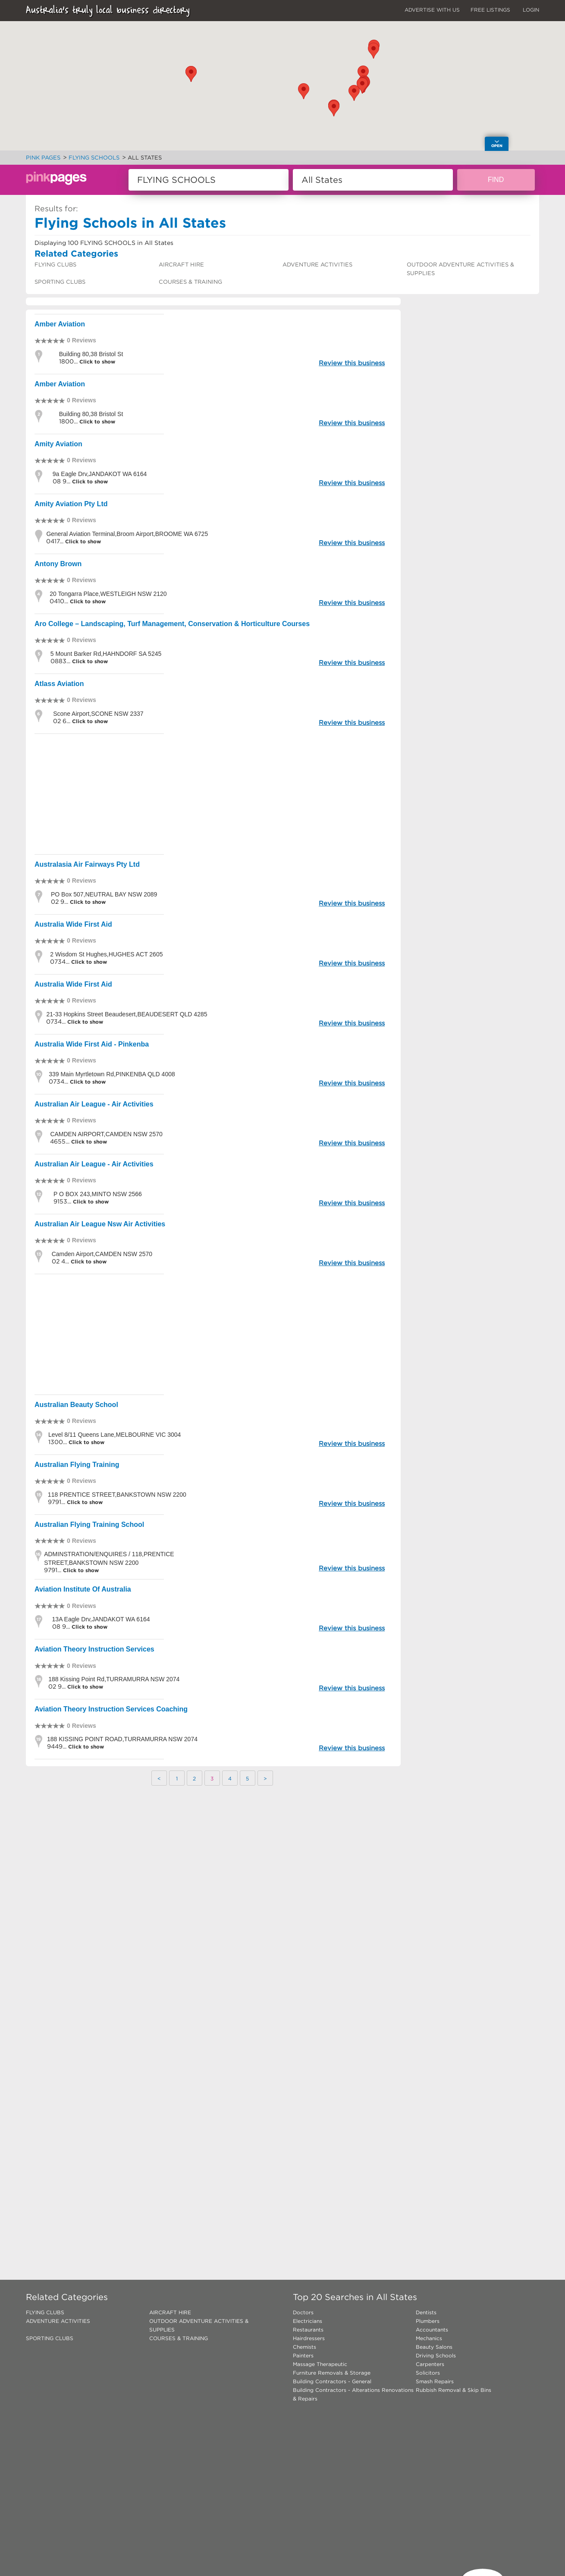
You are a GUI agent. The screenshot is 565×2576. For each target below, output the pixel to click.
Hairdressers (309, 2338)
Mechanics (429, 2338)
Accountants (432, 2329)
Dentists (426, 2312)
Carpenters (430, 2364)
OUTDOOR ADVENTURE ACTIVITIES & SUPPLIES (460, 268)
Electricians (307, 2321)
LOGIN (531, 10)
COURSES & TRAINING (190, 282)
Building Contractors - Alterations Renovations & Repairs (353, 2394)
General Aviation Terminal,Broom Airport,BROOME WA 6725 (127, 533)
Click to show (96, 361)
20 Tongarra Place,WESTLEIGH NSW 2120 (108, 593)
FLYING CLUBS (55, 264)
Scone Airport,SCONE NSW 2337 (98, 713)
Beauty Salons (434, 2347)
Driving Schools (436, 2355)
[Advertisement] (213, 793)
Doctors (303, 2312)
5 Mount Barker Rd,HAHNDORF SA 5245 (106, 653)
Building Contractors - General (332, 2381)
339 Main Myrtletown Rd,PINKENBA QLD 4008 (112, 1074)
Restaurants (308, 2329)
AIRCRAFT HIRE (181, 264)
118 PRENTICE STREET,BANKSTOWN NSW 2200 (117, 1494)
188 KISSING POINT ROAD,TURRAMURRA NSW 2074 (122, 1739)
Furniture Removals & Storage (331, 2372)
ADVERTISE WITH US (432, 10)
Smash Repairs (435, 2381)
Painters (303, 2355)
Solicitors (428, 2372)
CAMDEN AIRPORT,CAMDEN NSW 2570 (106, 1134)
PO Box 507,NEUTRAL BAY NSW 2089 (104, 894)
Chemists (304, 2347)
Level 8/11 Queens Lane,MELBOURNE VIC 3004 (114, 1434)
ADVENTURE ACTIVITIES (317, 264)
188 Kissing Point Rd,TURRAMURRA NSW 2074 (113, 1679)
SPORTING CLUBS (60, 282)
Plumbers (427, 2321)
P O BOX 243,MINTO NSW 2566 (97, 1194)
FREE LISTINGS (490, 10)
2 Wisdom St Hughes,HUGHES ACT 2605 (106, 954)
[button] (303, 91)
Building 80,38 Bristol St (91, 354)
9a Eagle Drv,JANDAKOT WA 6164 (100, 473)
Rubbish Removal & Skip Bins (453, 2390)
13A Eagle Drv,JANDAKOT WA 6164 (101, 1619)
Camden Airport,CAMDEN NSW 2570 (102, 1253)
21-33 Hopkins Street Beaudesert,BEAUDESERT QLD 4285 (126, 1014)
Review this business (352, 363)
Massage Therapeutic (320, 2364)
